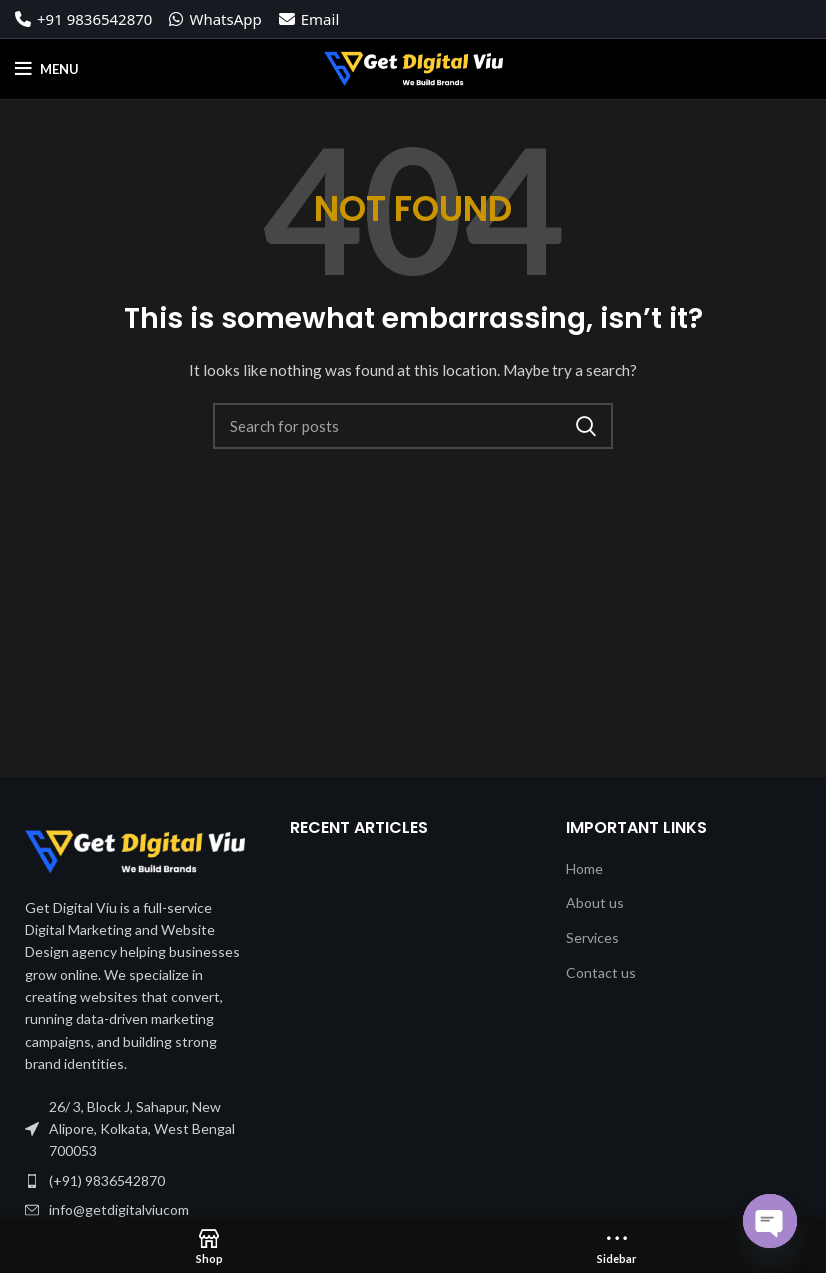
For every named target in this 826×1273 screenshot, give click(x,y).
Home (584, 868)
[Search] (413, 426)
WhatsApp (215, 19)
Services (592, 937)
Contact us (601, 972)
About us (595, 902)
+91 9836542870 (83, 19)
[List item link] (137, 1181)
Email (309, 19)
